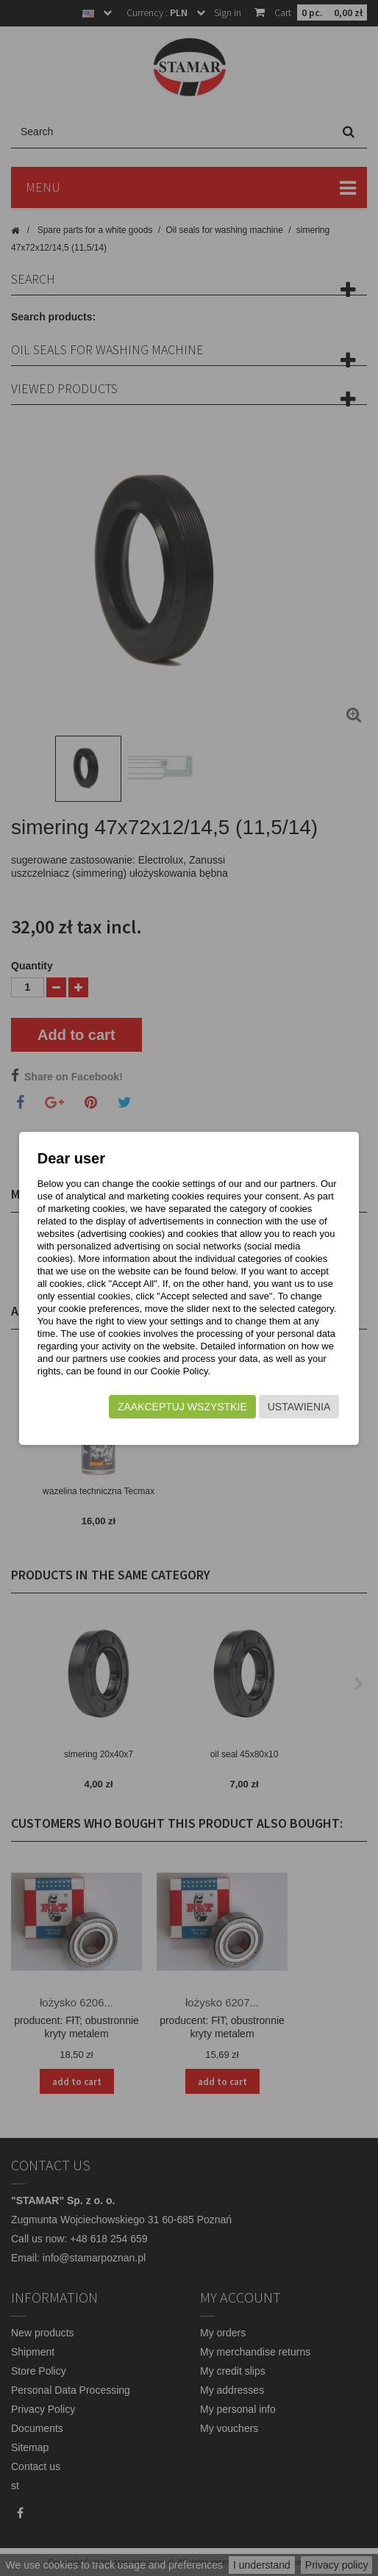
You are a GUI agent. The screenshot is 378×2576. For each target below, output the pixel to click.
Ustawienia (299, 1407)
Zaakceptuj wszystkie (182, 1407)
